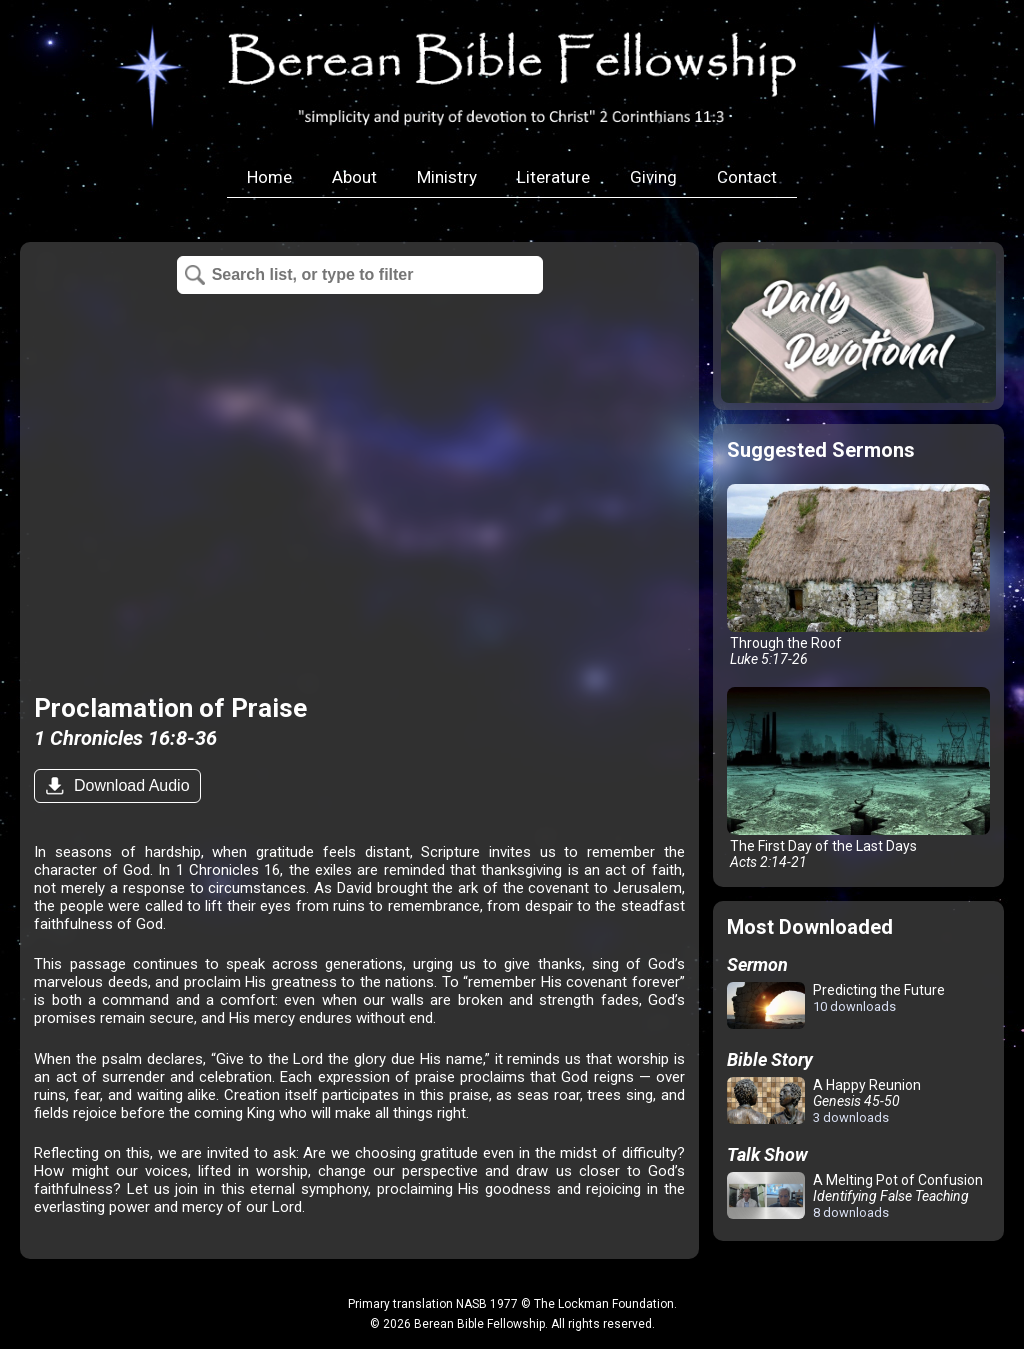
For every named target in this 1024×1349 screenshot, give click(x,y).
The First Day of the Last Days (858, 778)
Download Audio (129, 785)
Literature (553, 177)
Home (269, 177)
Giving (653, 177)
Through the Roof (858, 575)
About (354, 177)
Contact (747, 177)
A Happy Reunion (824, 1101)
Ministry (447, 177)
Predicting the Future (836, 1006)
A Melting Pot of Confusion (855, 1196)
